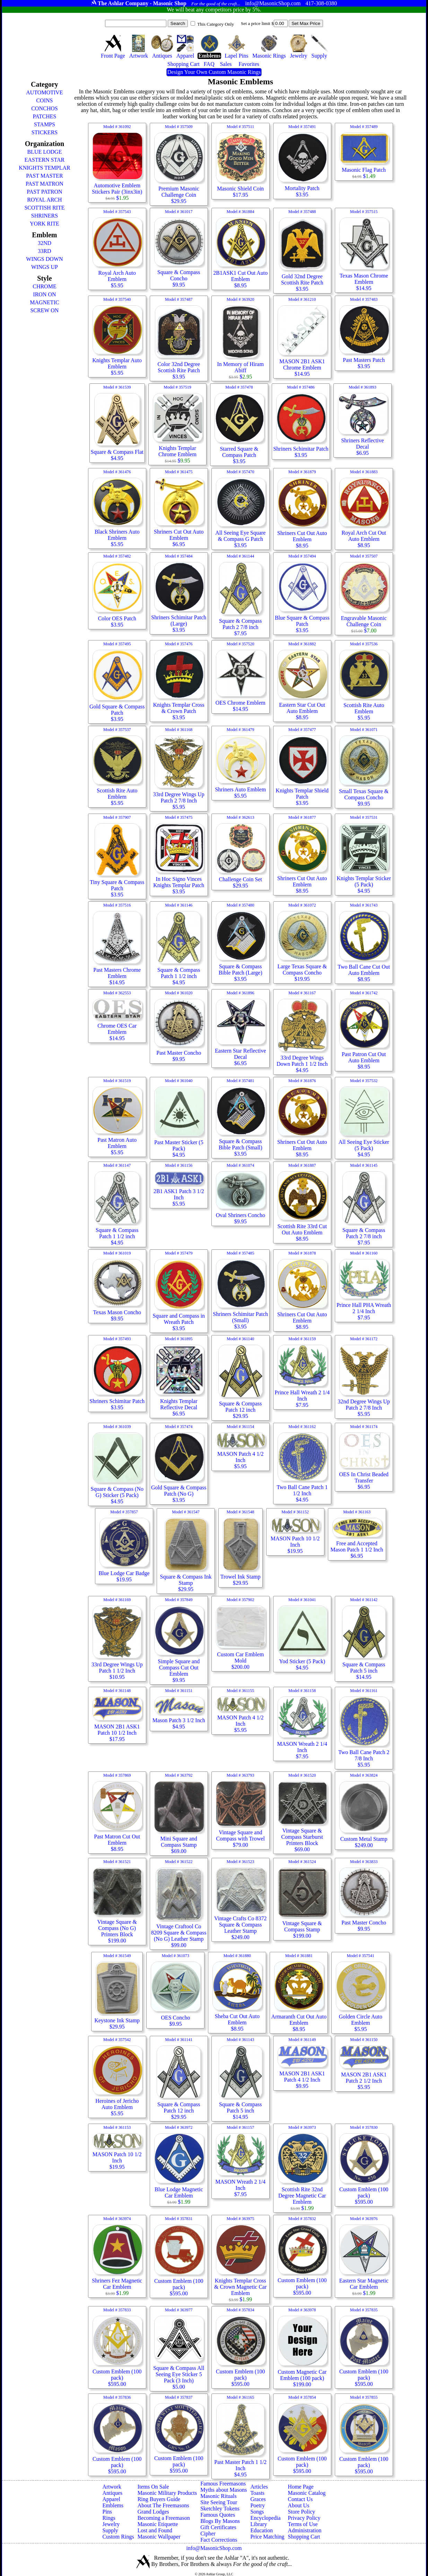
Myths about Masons (223, 2490)
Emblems (112, 2505)
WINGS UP (44, 267)
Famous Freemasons (223, 2483)
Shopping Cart (304, 2537)
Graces (257, 2499)
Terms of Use (303, 2524)
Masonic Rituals (218, 2496)
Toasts (257, 2493)
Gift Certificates (218, 2527)
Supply (110, 2530)
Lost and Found (155, 2530)
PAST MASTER (44, 176)
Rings (108, 2518)
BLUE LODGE (44, 152)
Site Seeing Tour (218, 2502)
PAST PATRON (44, 192)
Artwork (111, 2487)
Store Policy (301, 2512)
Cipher (208, 2533)
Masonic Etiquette (158, 2524)
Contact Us (300, 2499)
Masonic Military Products (167, 2493)
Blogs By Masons (220, 2521)
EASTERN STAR (45, 160)
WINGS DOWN (44, 259)
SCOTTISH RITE (44, 208)
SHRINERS (44, 216)
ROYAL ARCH (44, 200)
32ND (44, 243)
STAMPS (44, 124)
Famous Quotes (217, 2515)
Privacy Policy (304, 2518)
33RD (44, 251)
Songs (257, 2512)
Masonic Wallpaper (159, 2537)
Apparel (111, 2499)
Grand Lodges (153, 2512)
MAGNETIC (44, 302)
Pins (107, 2512)
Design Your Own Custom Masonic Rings (214, 72)
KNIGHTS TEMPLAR (44, 168)
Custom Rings (118, 2537)
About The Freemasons (163, 2505)
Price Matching (267, 2537)
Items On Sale (153, 2487)
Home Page (301, 2487)
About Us (298, 2505)
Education (261, 2530)
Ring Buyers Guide (159, 2499)
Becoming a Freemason (164, 2518)
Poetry (257, 2505)
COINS (44, 100)
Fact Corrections (218, 2540)
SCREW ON (44, 310)
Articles (259, 2487)
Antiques (112, 2493)
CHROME (44, 286)
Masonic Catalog (307, 2493)
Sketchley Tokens (219, 2508)
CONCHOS (44, 108)
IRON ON (44, 294)
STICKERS (45, 132)
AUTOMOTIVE (44, 92)
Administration (305, 2530)
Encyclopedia (265, 2518)
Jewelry (111, 2524)
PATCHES (44, 116)
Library (258, 2524)
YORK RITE (44, 224)
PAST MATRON (44, 184)
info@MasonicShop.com (214, 2548)
